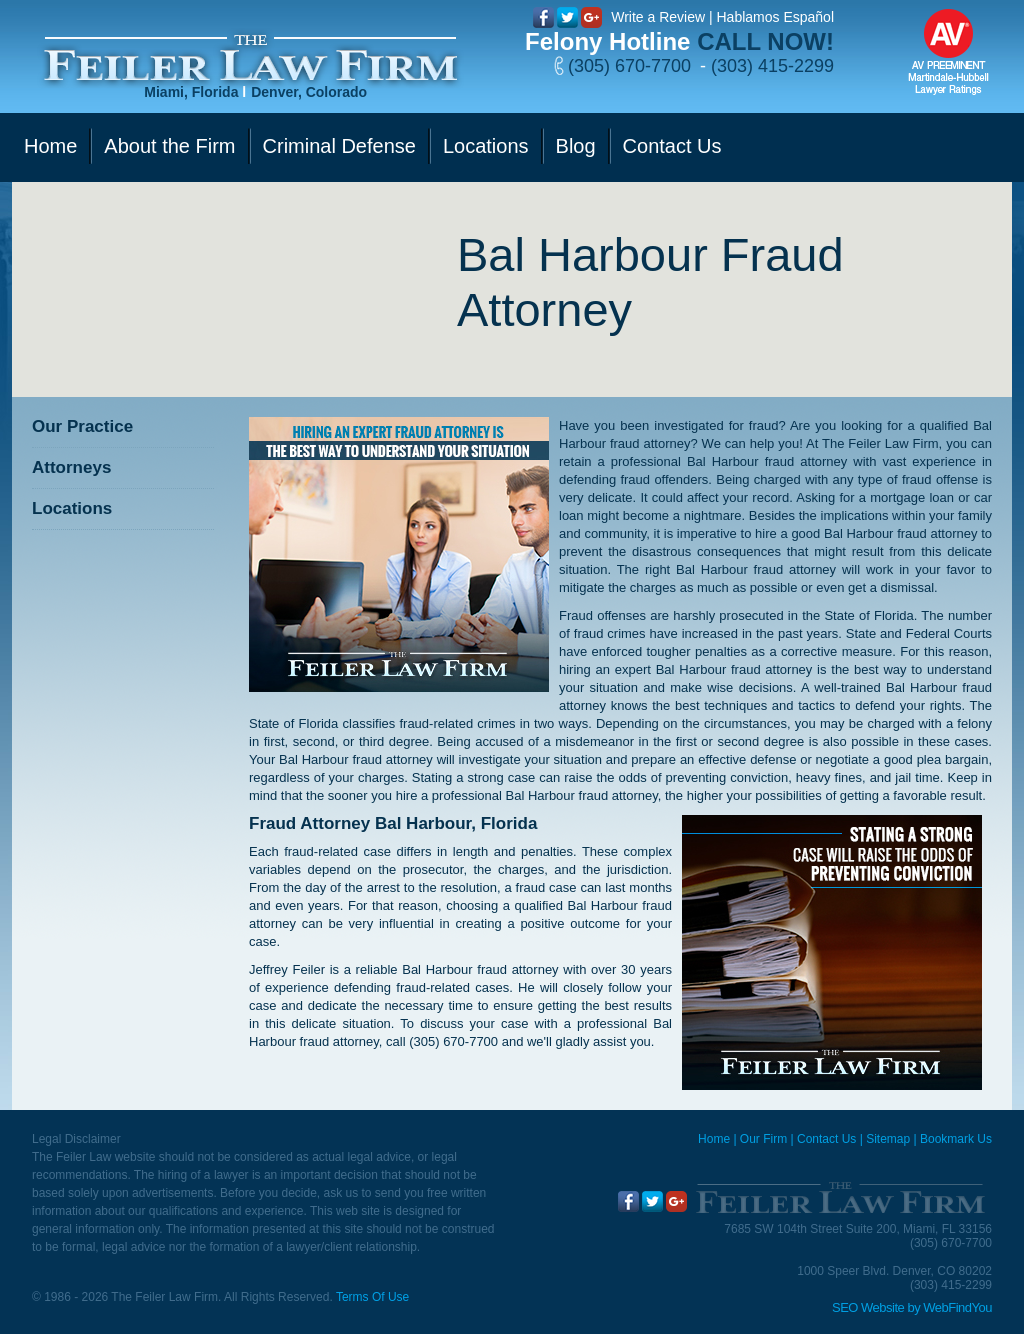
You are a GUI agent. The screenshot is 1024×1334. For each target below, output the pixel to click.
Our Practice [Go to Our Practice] (82, 426)
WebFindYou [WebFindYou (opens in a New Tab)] (957, 1307)
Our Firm (763, 1139)
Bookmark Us (956, 1139)
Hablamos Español (775, 17)
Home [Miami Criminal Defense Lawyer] (714, 1139)
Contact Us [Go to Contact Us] (672, 146)
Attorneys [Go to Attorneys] (71, 467)
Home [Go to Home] (50, 146)
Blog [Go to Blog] (576, 146)
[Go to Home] (250, 58)
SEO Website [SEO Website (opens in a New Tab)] (868, 1307)
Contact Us (826, 1139)
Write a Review (658, 17)
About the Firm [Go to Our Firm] (169, 146)
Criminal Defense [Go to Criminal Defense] (339, 146)
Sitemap (888, 1139)
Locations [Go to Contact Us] (486, 146)
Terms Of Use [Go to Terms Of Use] (372, 1297)
